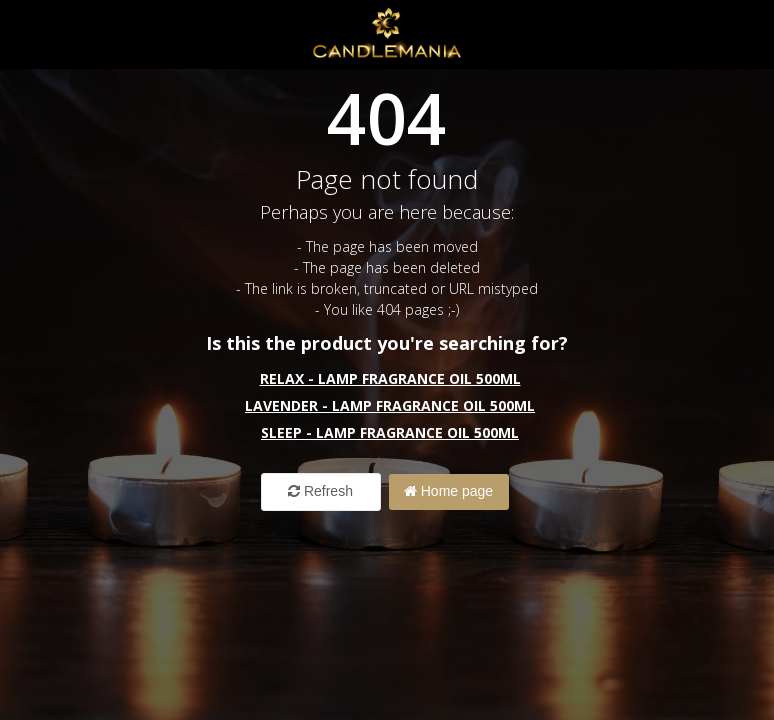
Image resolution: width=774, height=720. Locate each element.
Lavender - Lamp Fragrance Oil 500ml (390, 405)
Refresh (320, 491)
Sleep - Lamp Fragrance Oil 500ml (390, 432)
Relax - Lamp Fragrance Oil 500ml (390, 378)
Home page (448, 491)
